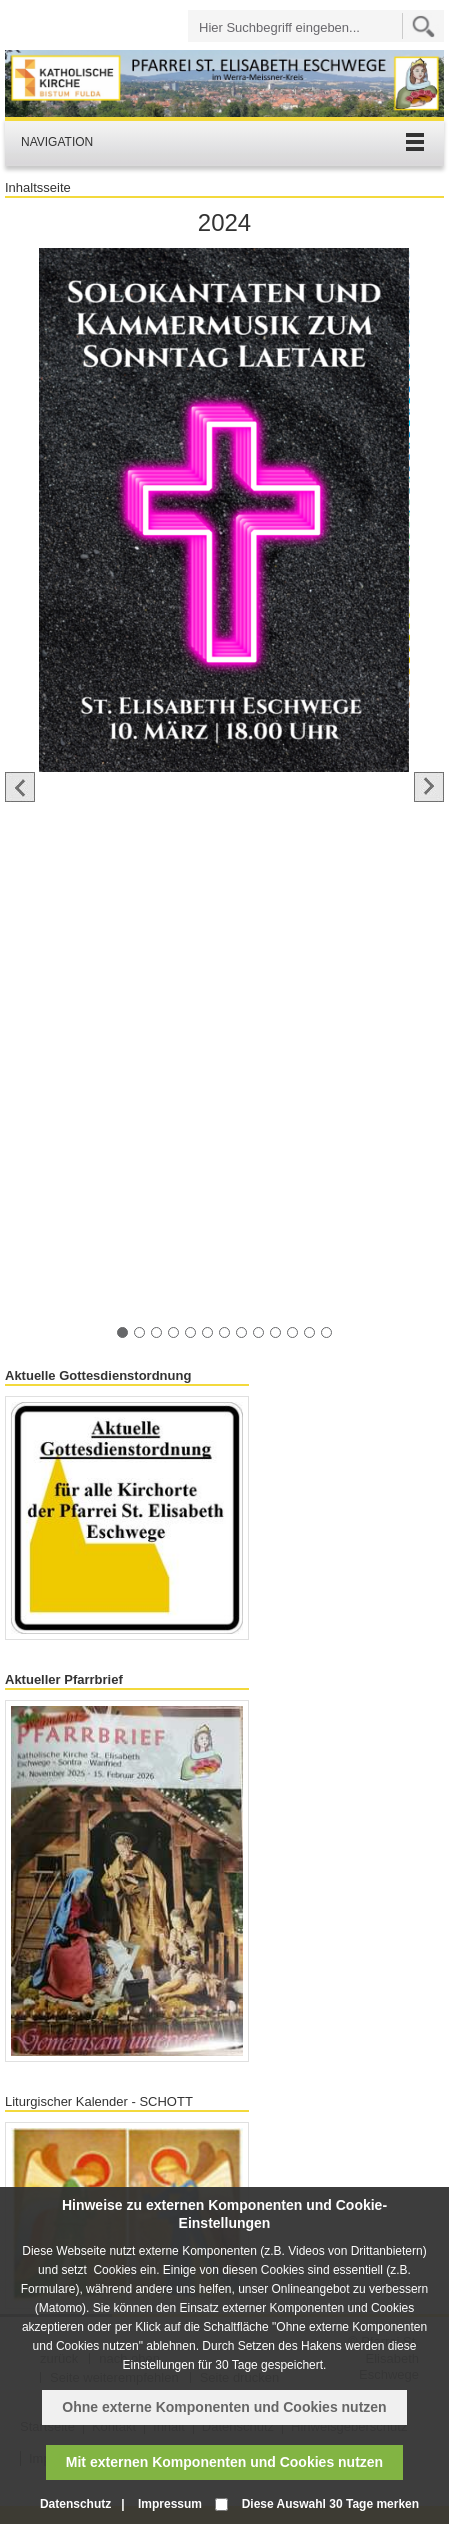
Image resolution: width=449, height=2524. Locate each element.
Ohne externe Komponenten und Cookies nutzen (224, 2407)
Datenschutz (75, 2504)
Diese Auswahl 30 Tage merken (330, 2504)
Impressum (170, 2504)
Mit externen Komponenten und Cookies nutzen (224, 2462)
